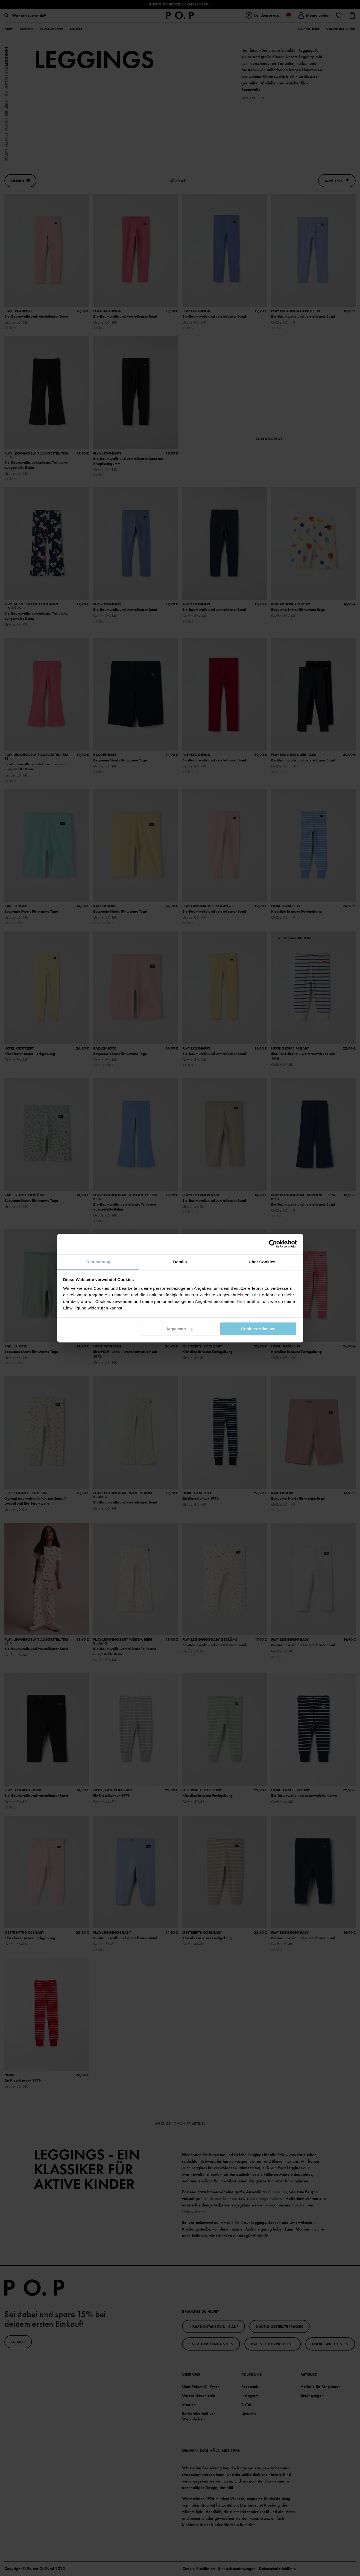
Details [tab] (180, 1261)
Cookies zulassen (258, 1328)
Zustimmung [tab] (98, 1261)
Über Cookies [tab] (262, 1261)
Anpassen (179, 1328)
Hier (256, 1295)
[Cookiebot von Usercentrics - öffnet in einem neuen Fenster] (273, 1244)
